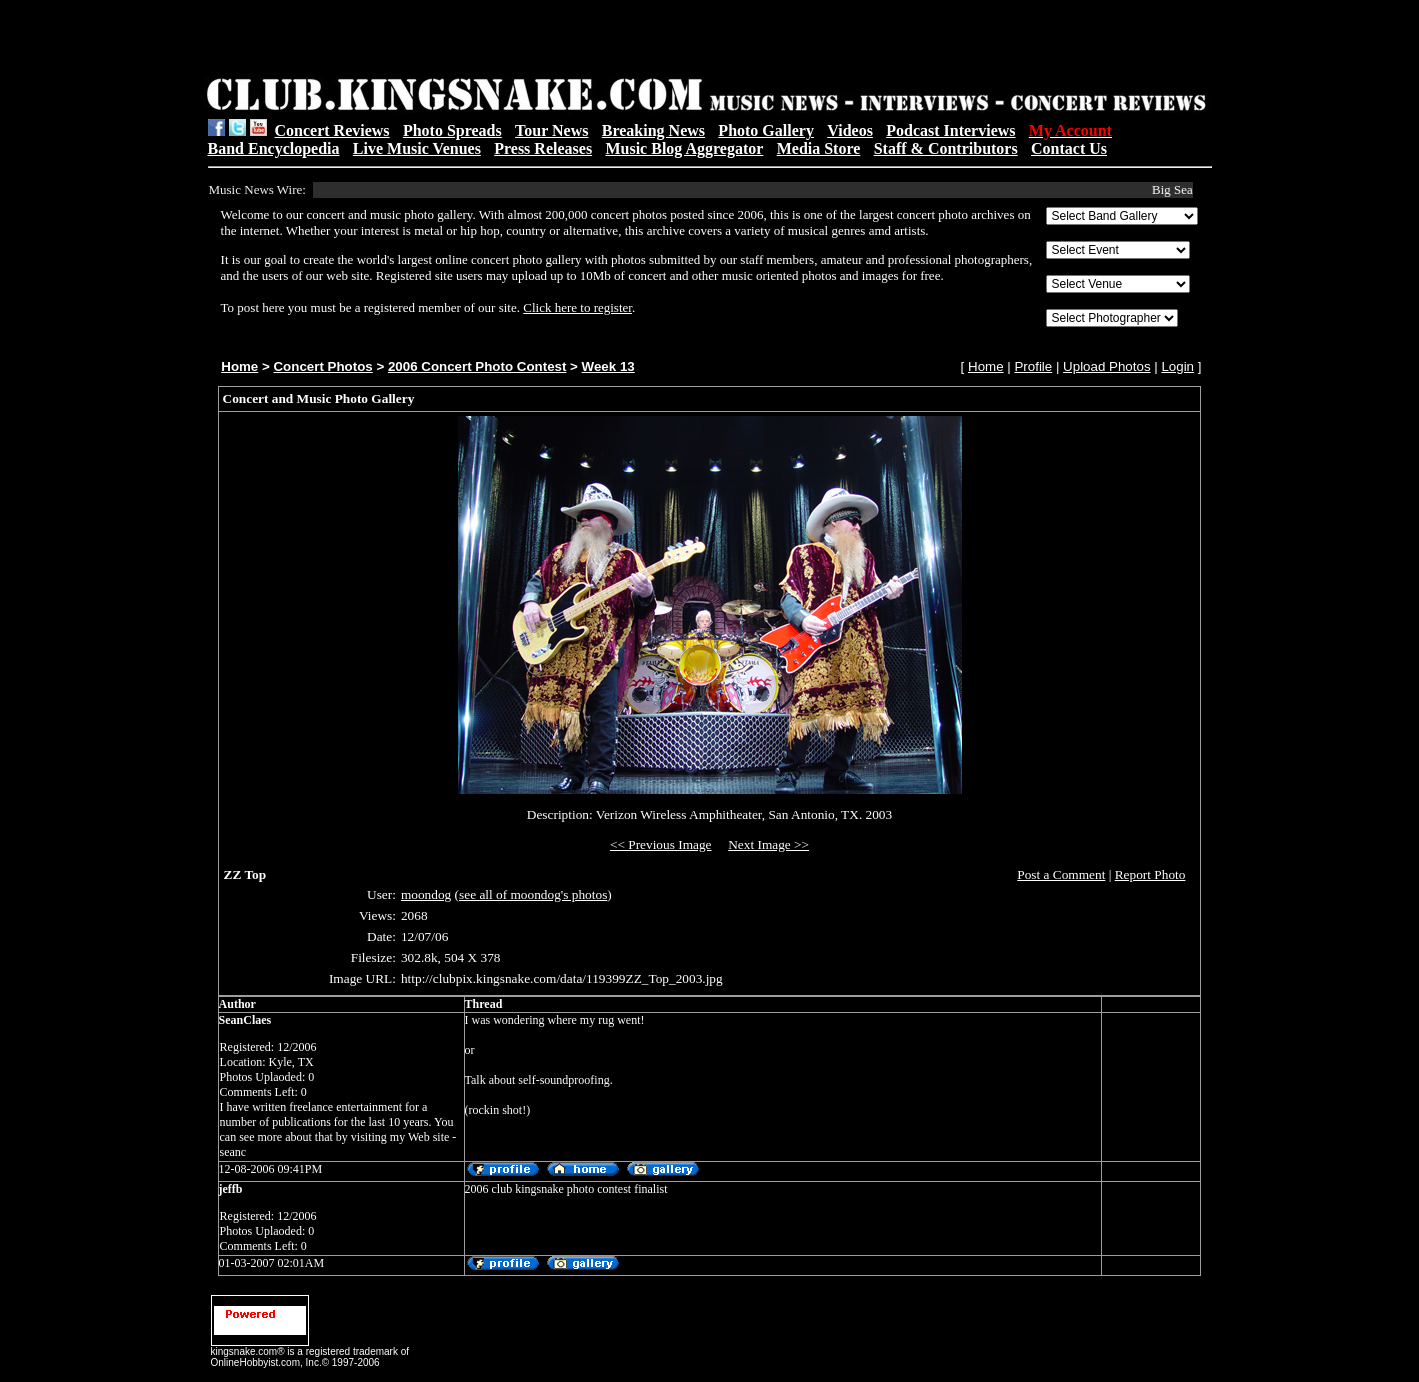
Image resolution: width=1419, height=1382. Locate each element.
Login (1177, 366)
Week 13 (608, 366)
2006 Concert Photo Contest (477, 366)
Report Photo (1150, 874)
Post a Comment (1061, 874)
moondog (426, 894)
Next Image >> (768, 844)
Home (239, 366)
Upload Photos (1106, 366)
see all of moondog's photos (533, 894)
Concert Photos (322, 366)
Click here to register (577, 307)
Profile (1033, 366)
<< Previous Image (661, 844)
